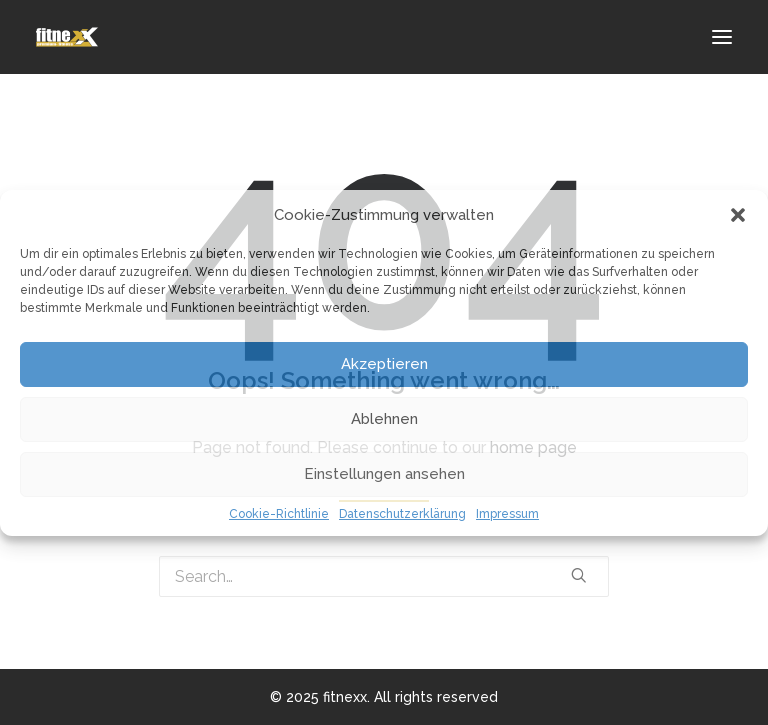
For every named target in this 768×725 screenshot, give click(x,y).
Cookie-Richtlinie (279, 514)
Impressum (507, 514)
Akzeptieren (384, 364)
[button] (738, 215)
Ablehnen (384, 419)
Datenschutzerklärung (402, 514)
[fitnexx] (67, 37)
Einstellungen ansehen (384, 474)
